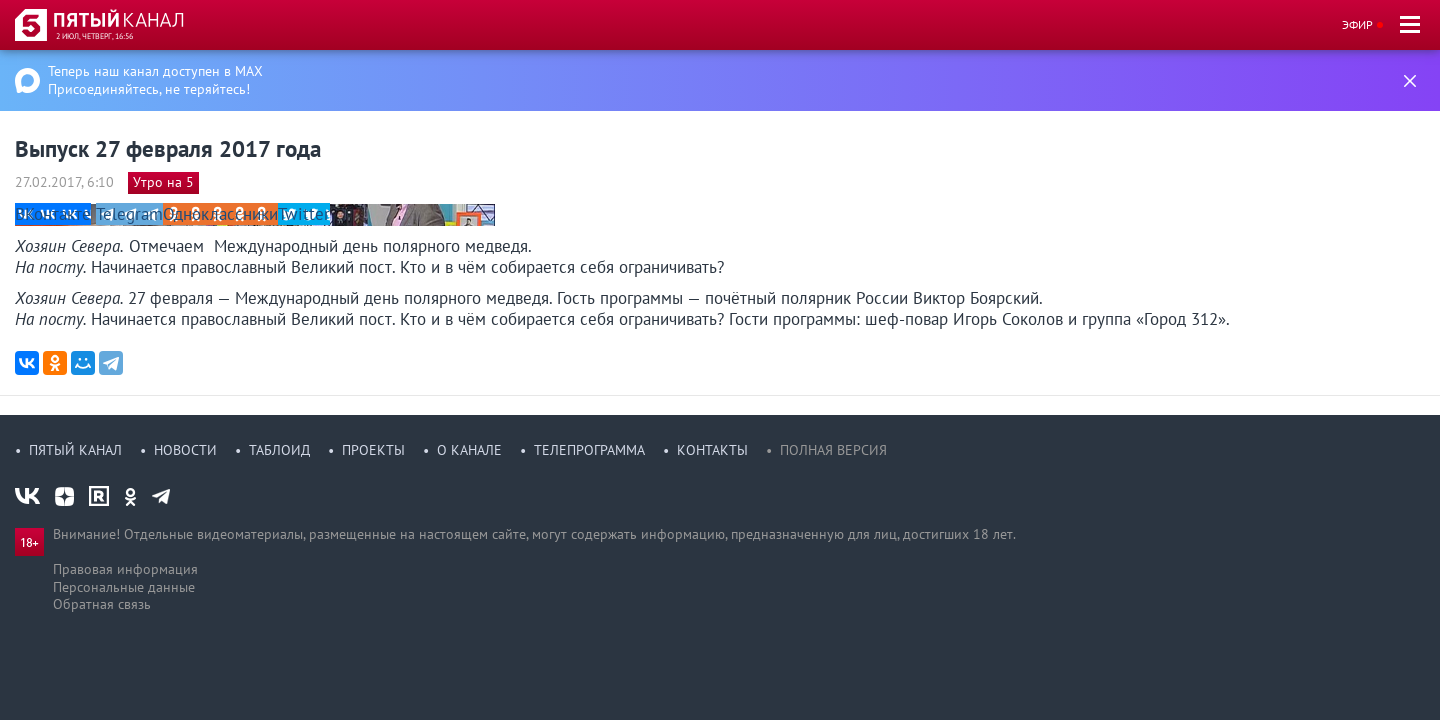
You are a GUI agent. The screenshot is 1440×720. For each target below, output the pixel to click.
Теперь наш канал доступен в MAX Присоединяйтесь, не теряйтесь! (155, 80)
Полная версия (833, 450)
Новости (185, 450)
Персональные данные (124, 587)
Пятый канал (75, 450)
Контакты (712, 450)
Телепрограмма (589, 450)
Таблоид (279, 450)
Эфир (1357, 24)
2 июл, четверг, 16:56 (94, 36)
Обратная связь (102, 604)
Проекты (373, 450)
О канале (469, 450)
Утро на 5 (163, 182)
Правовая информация (125, 569)
